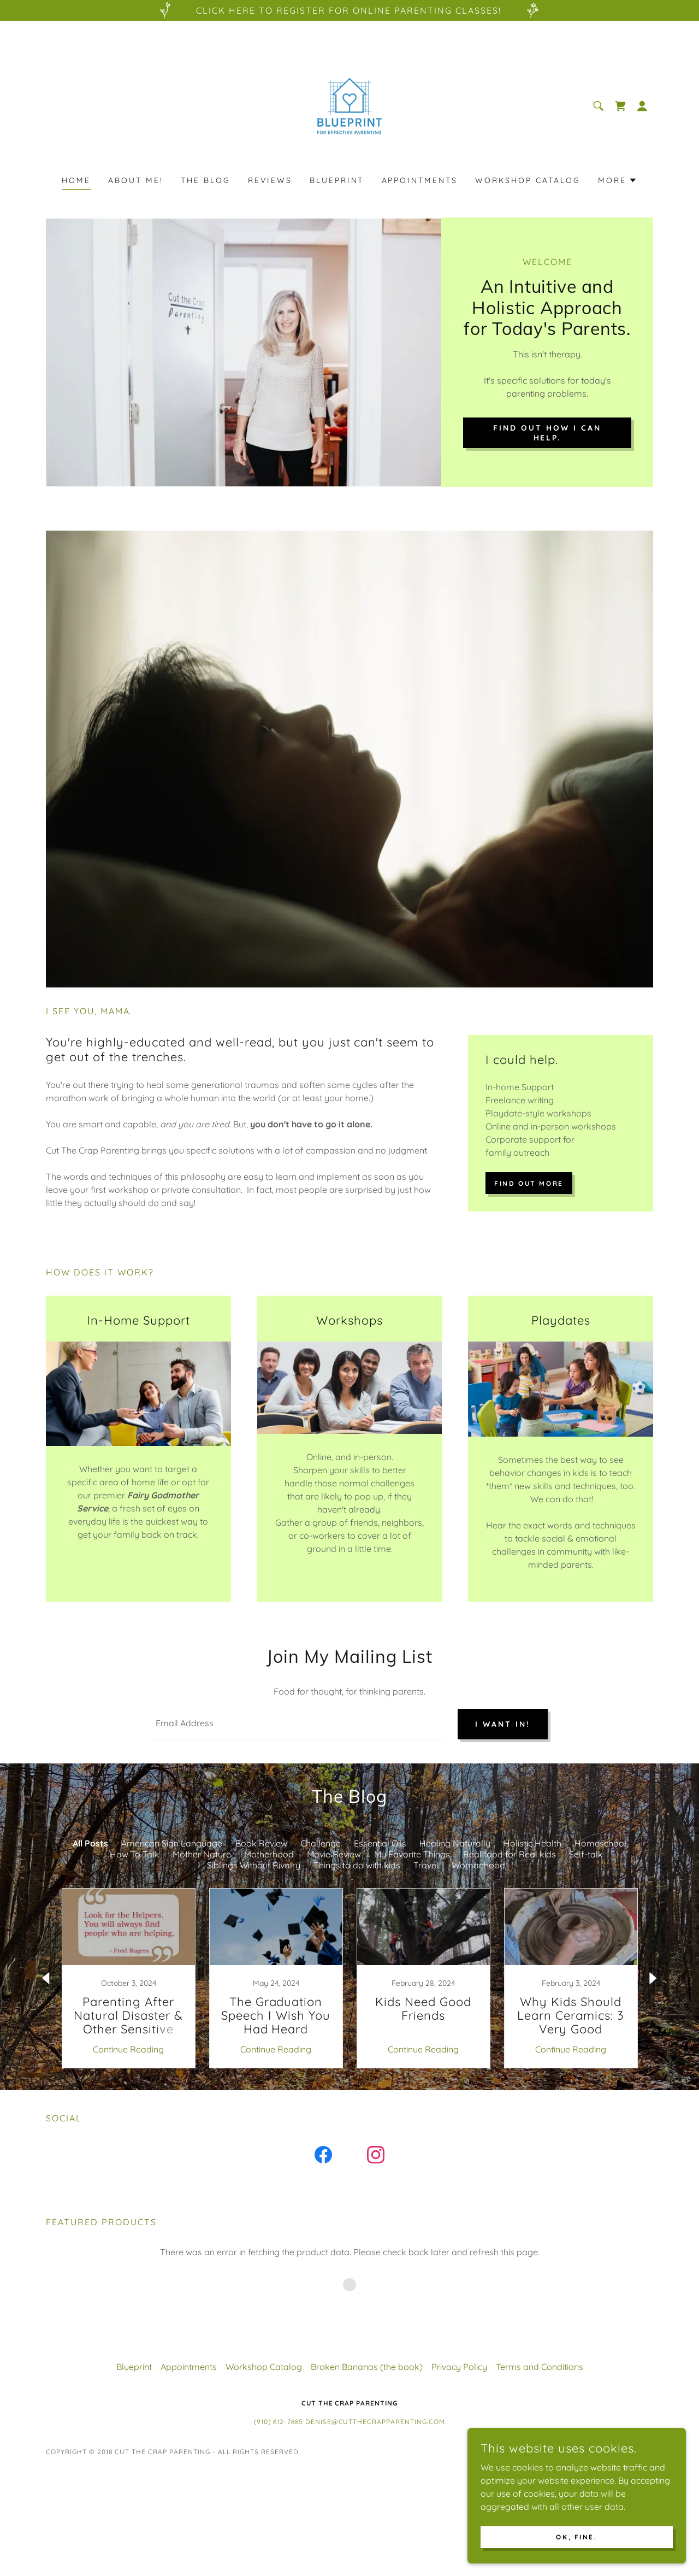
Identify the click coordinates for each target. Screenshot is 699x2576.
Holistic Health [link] (532, 1843)
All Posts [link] (90, 1843)
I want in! (502, 1724)
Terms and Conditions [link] (539, 2366)
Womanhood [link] (478, 1865)
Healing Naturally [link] (454, 1843)
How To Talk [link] (134, 1854)
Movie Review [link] (334, 1854)
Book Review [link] (261, 1843)
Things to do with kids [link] (356, 1865)
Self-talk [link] (586, 1854)
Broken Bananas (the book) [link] (367, 2366)
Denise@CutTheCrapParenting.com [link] (375, 2422)
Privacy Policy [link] (459, 2366)
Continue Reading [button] (128, 2049)
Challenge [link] (320, 1843)
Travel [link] (426, 1865)
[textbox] (297, 1724)
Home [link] (76, 180)
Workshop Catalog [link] (527, 180)
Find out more (528, 1183)
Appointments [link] (420, 180)
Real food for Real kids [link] (509, 1854)
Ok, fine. (576, 2537)
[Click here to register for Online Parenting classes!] (349, 10)
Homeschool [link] (600, 1843)
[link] (349, 104)
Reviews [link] (270, 180)
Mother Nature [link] (202, 1854)
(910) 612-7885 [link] (278, 2422)
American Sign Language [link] (171, 1843)
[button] (642, 106)
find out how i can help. (547, 433)
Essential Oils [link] (380, 1843)
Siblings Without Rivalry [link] (253, 1865)
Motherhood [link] (269, 1854)
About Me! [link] (135, 180)
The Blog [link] (205, 180)
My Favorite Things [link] (412, 1854)
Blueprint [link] (337, 180)
